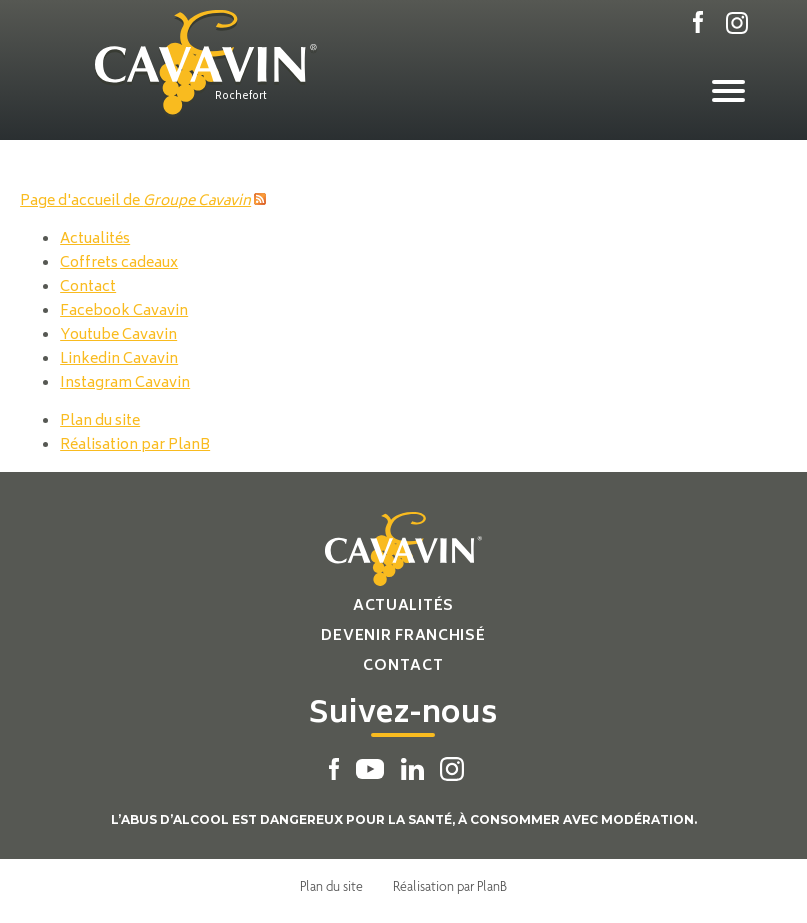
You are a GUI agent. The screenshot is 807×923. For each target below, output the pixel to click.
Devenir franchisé (403, 636)
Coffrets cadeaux (119, 263)
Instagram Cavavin (125, 383)
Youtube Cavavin (118, 335)
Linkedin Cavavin (119, 359)
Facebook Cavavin (124, 311)
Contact (88, 287)
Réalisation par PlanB (135, 445)
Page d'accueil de (135, 201)
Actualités (95, 239)
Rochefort (241, 97)
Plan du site (100, 421)
